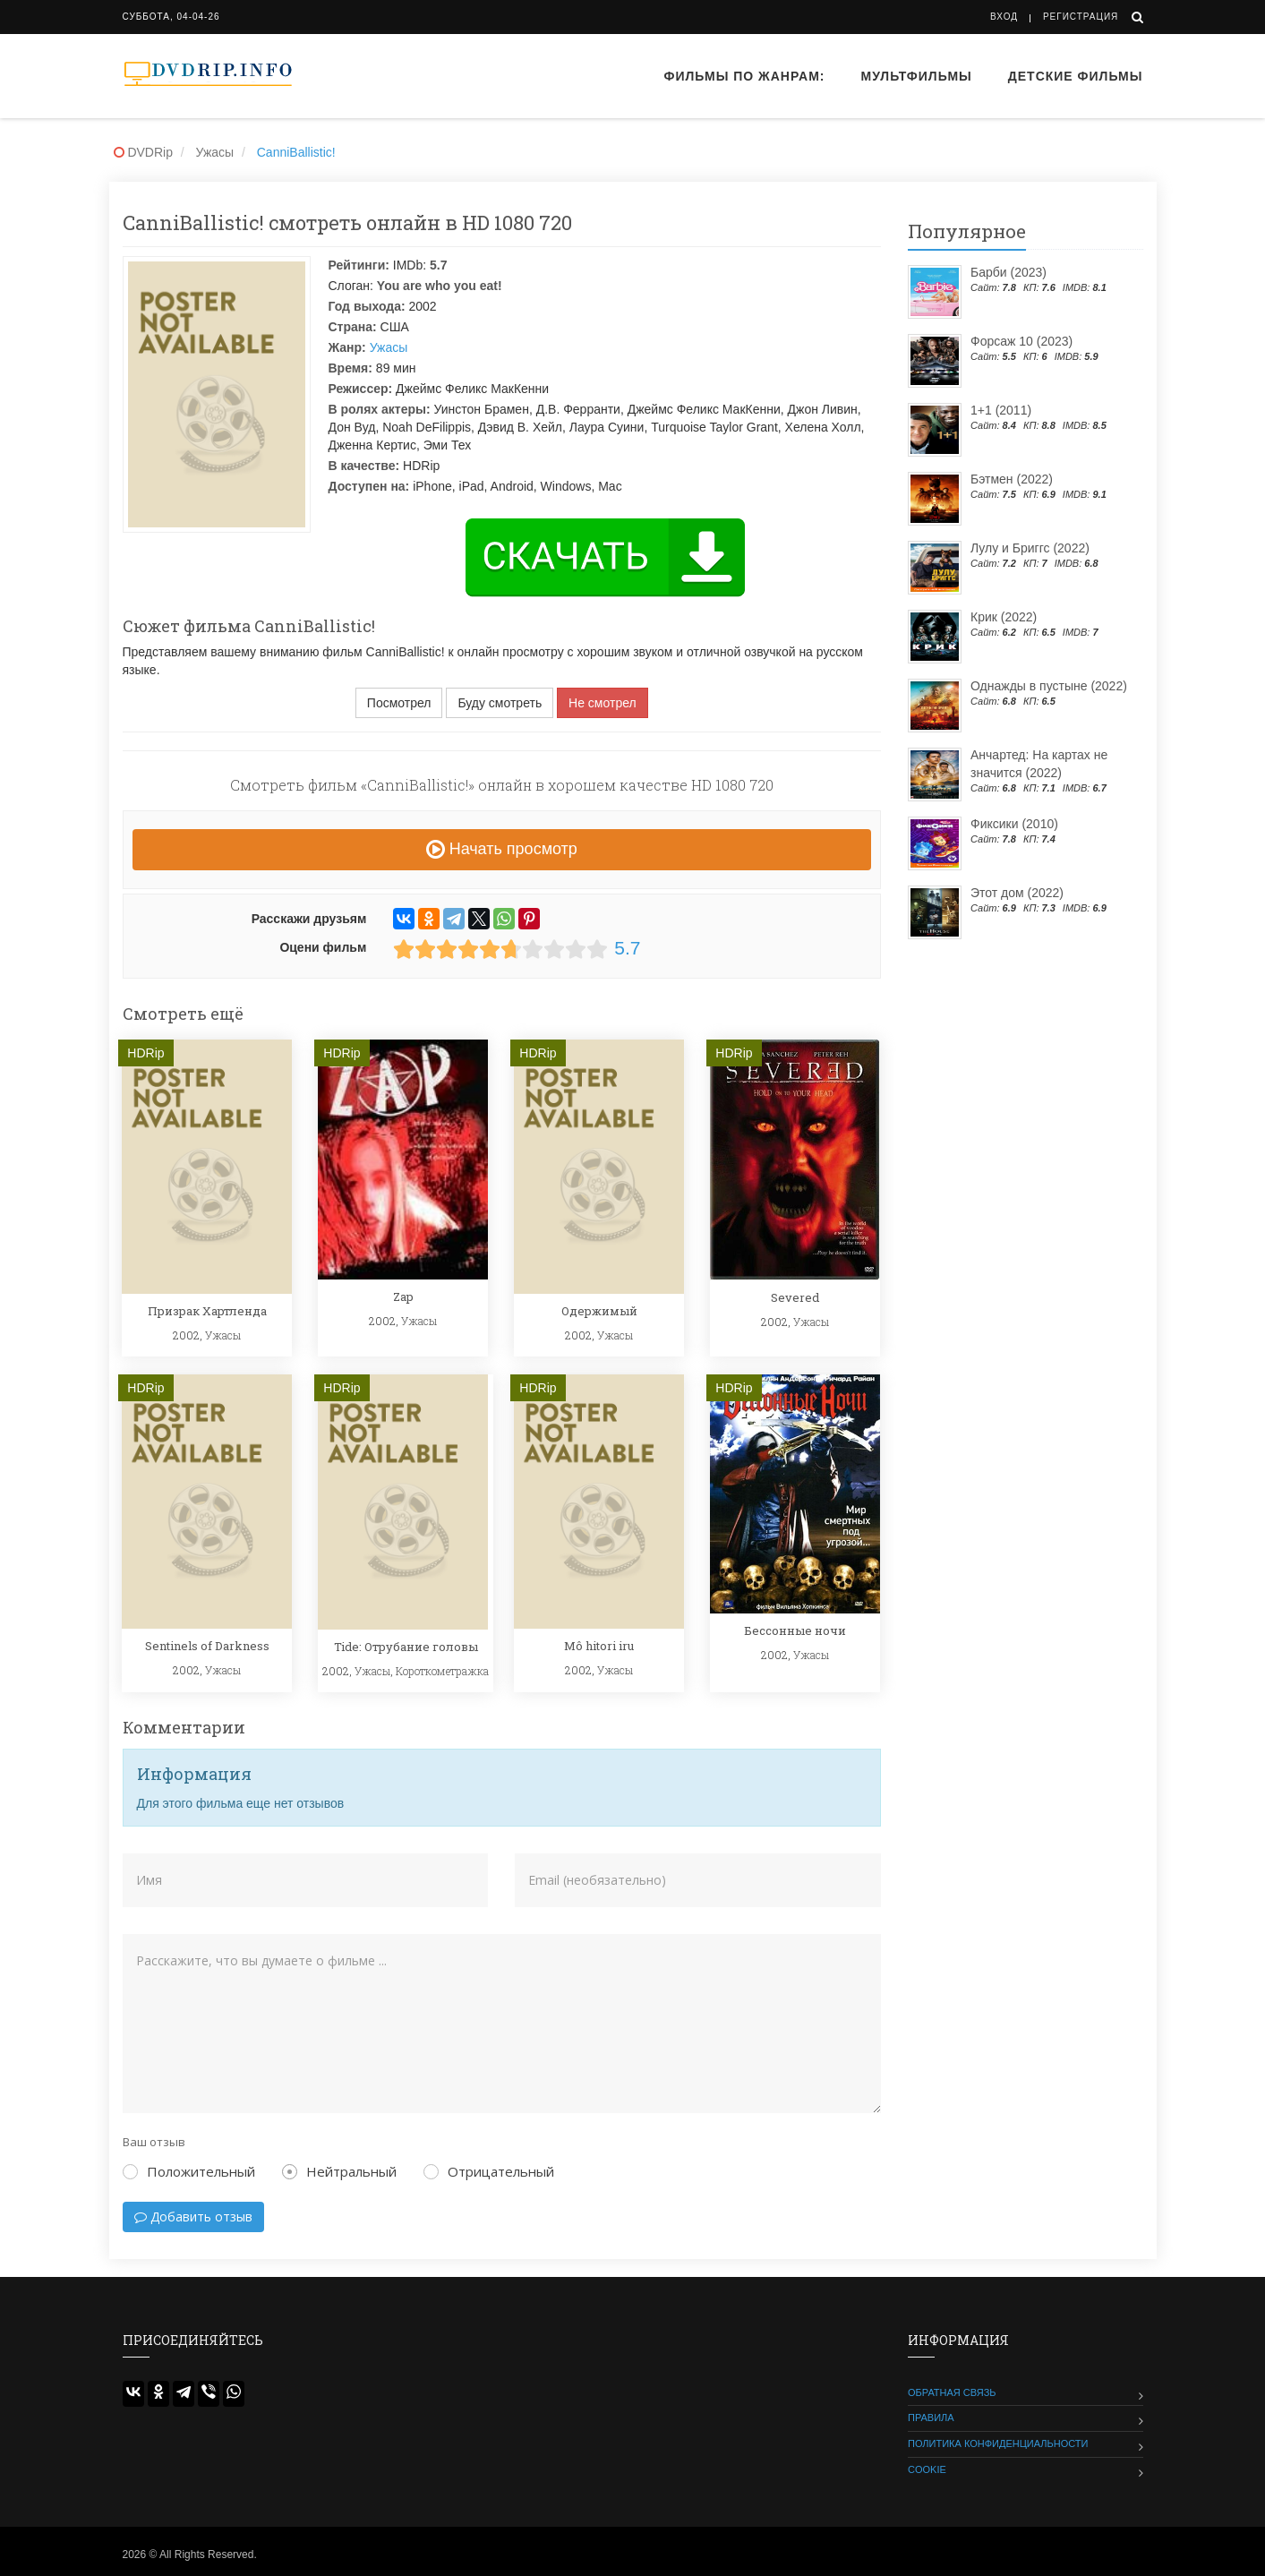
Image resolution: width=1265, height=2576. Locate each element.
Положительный (189, 2171)
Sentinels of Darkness (207, 1646)
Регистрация (1080, 16)
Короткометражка (442, 1671)
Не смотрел (602, 703)
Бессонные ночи (795, 1630)
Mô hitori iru (599, 1646)
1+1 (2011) (1000, 410)
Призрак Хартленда (207, 1311)
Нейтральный (339, 2171)
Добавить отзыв (193, 2216)
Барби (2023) (1008, 272)
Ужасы (389, 347)
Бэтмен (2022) (1011, 479)
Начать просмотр (501, 849)
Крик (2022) (1003, 617)
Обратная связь (952, 2392)
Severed (795, 1297)
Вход (1004, 16)
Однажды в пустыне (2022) (1048, 686)
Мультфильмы (916, 76)
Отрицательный (488, 2171)
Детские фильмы (1075, 76)
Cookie (927, 2469)
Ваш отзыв (154, 2142)
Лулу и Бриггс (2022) (1030, 548)
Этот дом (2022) (1017, 893)
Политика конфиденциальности (998, 2443)
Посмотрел (399, 703)
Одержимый (599, 1311)
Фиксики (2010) (1014, 824)
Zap (403, 1296)
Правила (931, 2417)
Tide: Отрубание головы (406, 1647)
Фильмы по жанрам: (744, 76)
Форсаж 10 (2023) (1021, 341)
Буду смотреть (499, 703)
